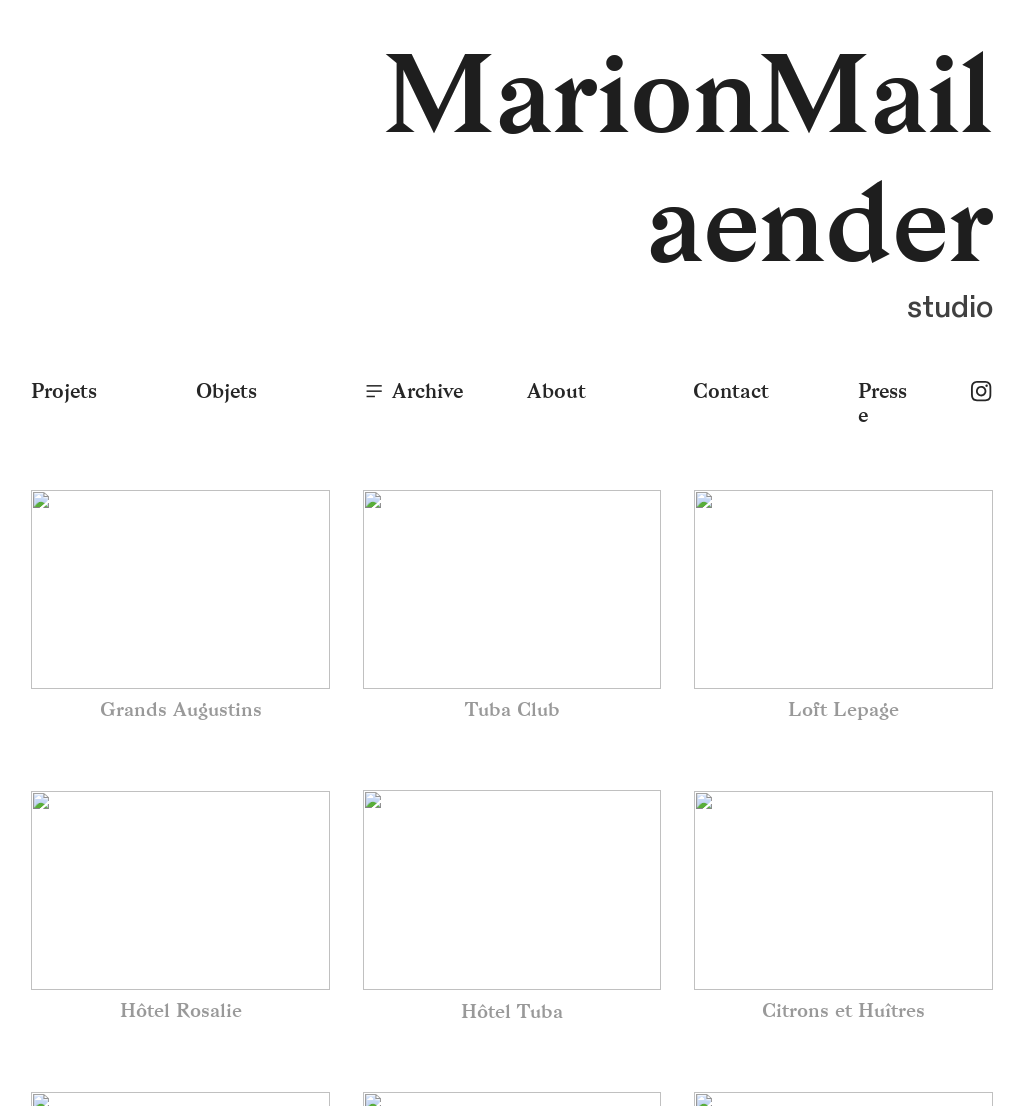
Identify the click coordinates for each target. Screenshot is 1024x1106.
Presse (882, 403)
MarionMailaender (688, 160)
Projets (64, 391)
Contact (731, 391)
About (556, 391)
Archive (412, 391)
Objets (226, 391)
